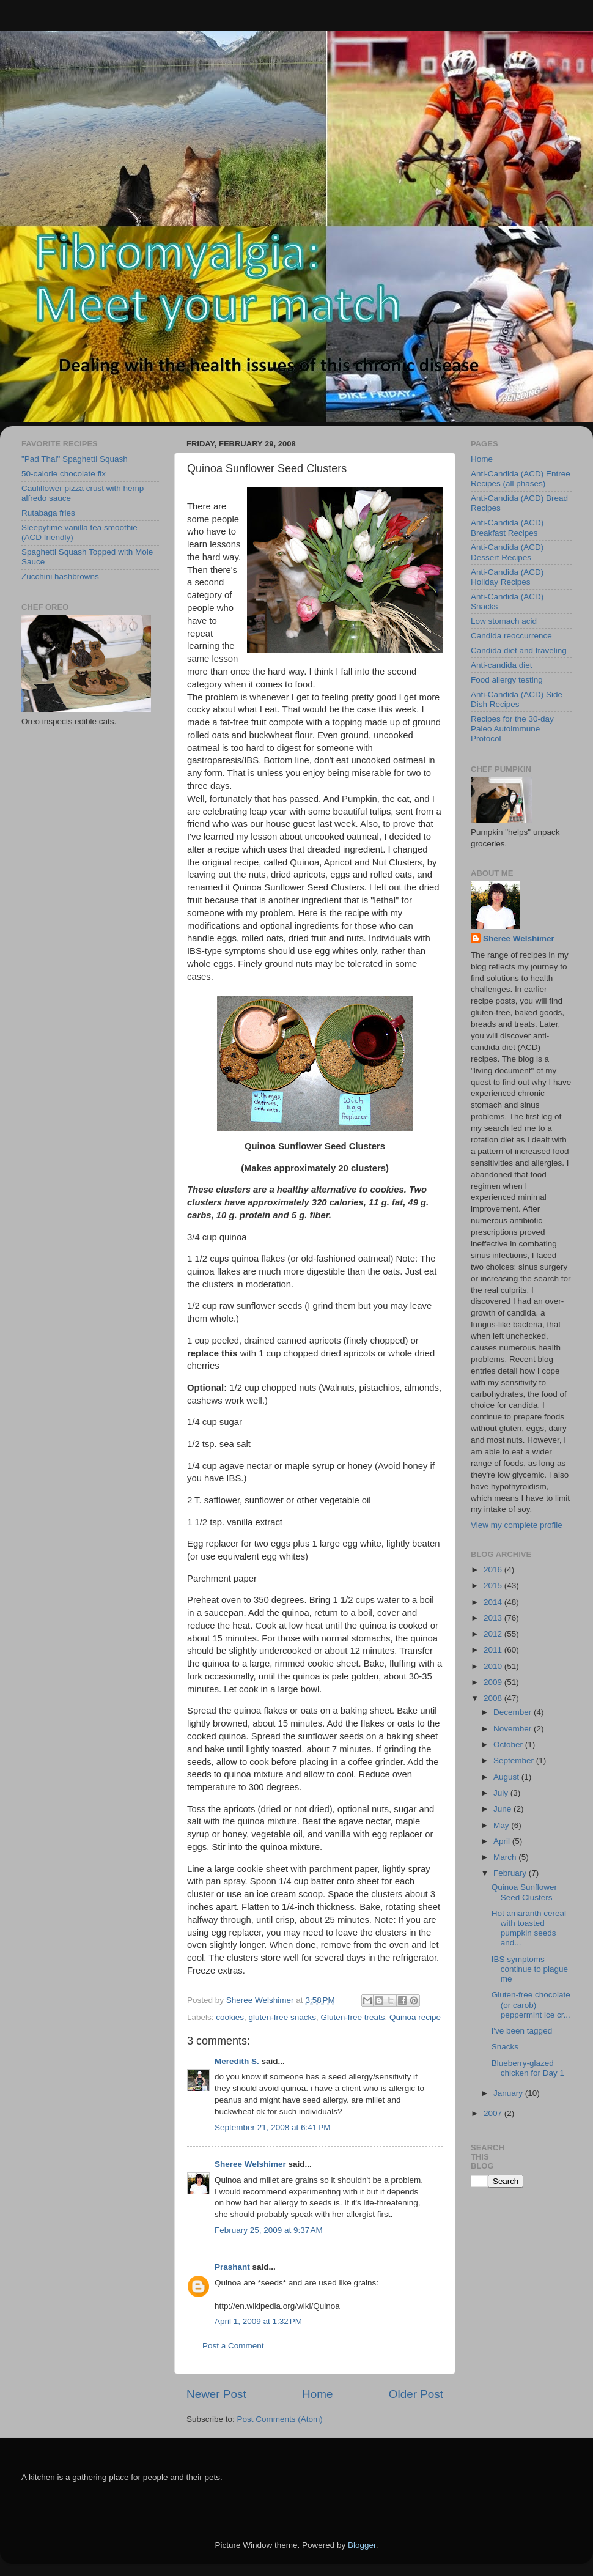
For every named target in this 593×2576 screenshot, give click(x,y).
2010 (494, 1666)
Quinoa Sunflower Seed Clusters (524, 1891)
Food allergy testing (507, 679)
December (513, 1712)
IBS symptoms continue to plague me (530, 1969)
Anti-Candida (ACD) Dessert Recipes (507, 551)
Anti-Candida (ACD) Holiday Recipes (507, 577)
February (511, 1873)
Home (317, 2394)
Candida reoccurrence (511, 635)
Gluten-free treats (352, 2017)
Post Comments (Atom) (280, 2419)
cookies (230, 2017)
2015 (494, 1585)
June (503, 1808)
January (509, 2093)
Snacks (505, 2046)
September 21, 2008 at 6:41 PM (273, 2127)
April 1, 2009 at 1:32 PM (258, 2321)
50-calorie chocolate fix (63, 473)
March (505, 1857)
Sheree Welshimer (250, 2164)
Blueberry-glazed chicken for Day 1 (528, 2068)
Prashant (232, 2266)
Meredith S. (237, 2061)
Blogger (362, 2545)
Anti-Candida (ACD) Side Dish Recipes (516, 699)
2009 (494, 1682)
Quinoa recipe (415, 2017)
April (502, 1841)
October (509, 1744)
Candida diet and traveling (519, 650)
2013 (494, 1618)
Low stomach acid (504, 621)
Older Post (416, 2394)
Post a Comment (233, 2345)
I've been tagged (522, 2030)
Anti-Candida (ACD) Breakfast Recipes (507, 527)
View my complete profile (516, 1525)
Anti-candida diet (501, 665)
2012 (494, 1633)
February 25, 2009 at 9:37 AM (269, 2230)
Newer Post (216, 2394)
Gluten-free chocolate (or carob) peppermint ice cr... (531, 2004)
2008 (494, 1698)
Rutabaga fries (48, 512)
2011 (494, 1649)
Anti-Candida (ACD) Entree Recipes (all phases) (520, 478)
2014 (494, 1602)
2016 (494, 1569)
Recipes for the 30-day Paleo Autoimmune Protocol (512, 728)
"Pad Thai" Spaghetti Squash (74, 459)
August (507, 1777)
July (501, 1792)
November (513, 1728)
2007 (494, 2113)
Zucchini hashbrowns (60, 576)
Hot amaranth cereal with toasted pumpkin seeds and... (529, 1928)
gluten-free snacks (282, 2017)
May (502, 1825)
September (514, 1760)
